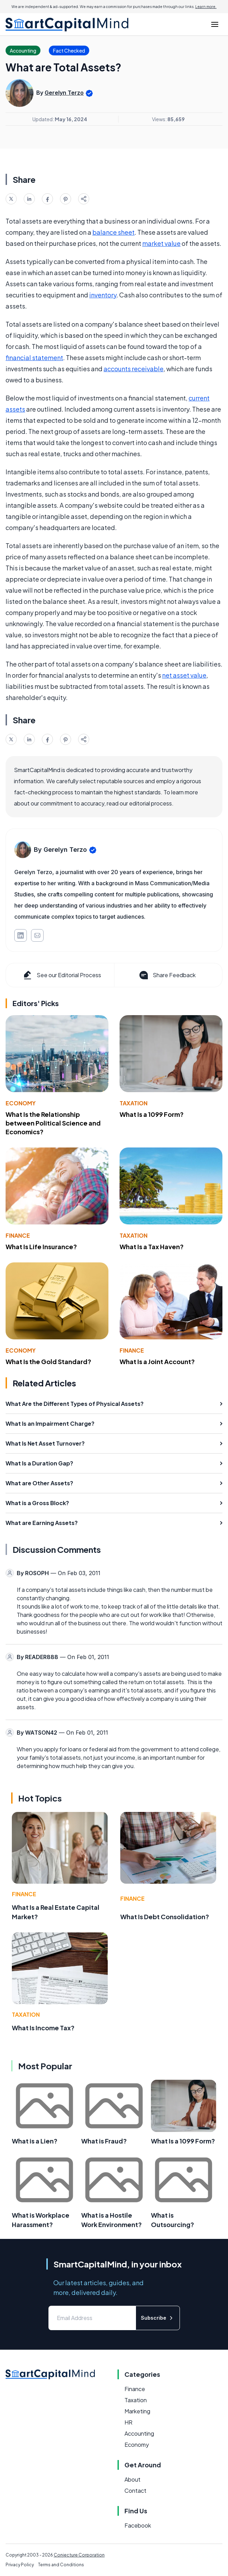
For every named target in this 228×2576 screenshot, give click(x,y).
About (132, 2479)
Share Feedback (167, 975)
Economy (21, 1103)
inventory (102, 295)
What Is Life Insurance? (41, 1247)
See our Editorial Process (61, 975)
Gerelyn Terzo (64, 92)
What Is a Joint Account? (157, 1361)
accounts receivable (134, 369)
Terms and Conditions (61, 2564)
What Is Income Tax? (43, 2028)
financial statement (34, 357)
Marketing (137, 2411)
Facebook (137, 2525)
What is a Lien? (35, 2141)
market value (161, 243)
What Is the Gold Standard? (48, 1361)
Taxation (133, 1103)
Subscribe (158, 2317)
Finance (18, 1235)
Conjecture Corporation (79, 2555)
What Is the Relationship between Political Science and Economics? (53, 1123)
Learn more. (205, 7)
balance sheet (113, 232)
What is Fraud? (104, 2141)
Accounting (139, 2433)
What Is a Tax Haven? (152, 1247)
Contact (135, 2490)
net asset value (184, 675)
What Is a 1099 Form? (152, 1114)
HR (128, 2422)
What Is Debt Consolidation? (164, 1917)
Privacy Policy (20, 2564)
